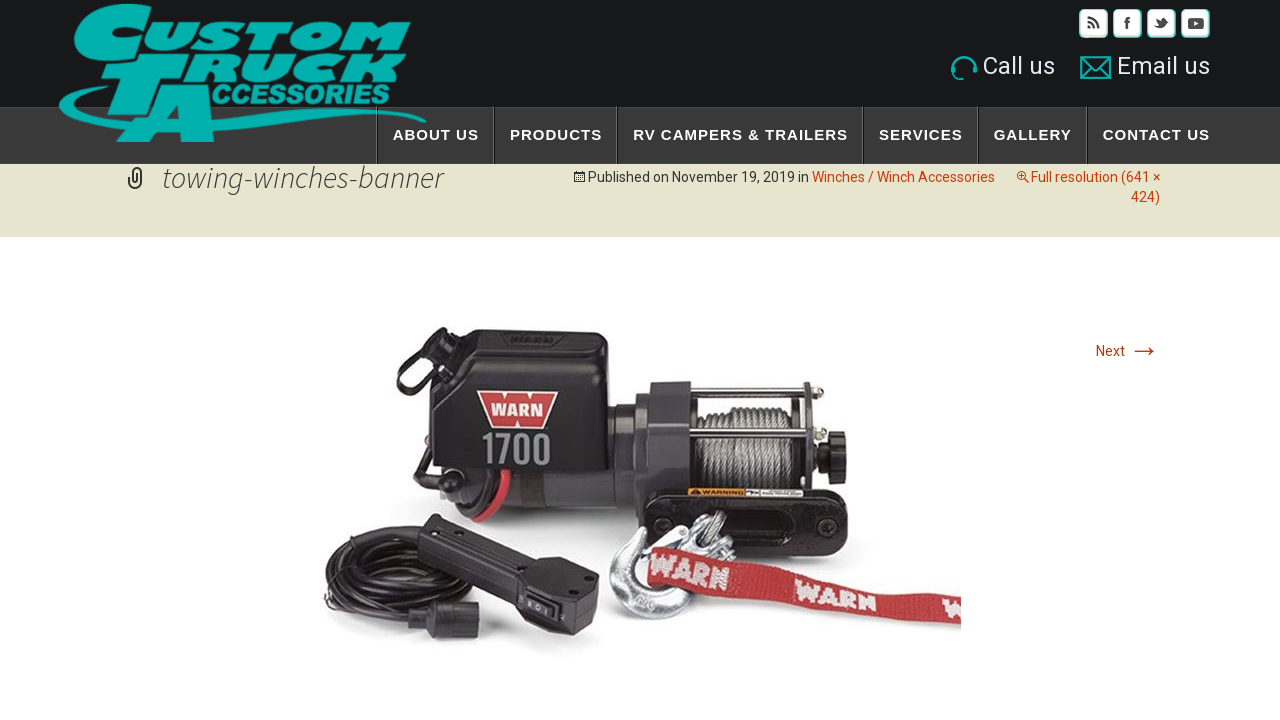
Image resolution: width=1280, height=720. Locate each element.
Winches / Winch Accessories (903, 177)
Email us (1145, 66)
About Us (436, 134)
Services (921, 134)
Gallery (1033, 134)
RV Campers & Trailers (740, 134)
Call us (1003, 66)
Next (1128, 351)
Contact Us (1156, 134)
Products (556, 134)
